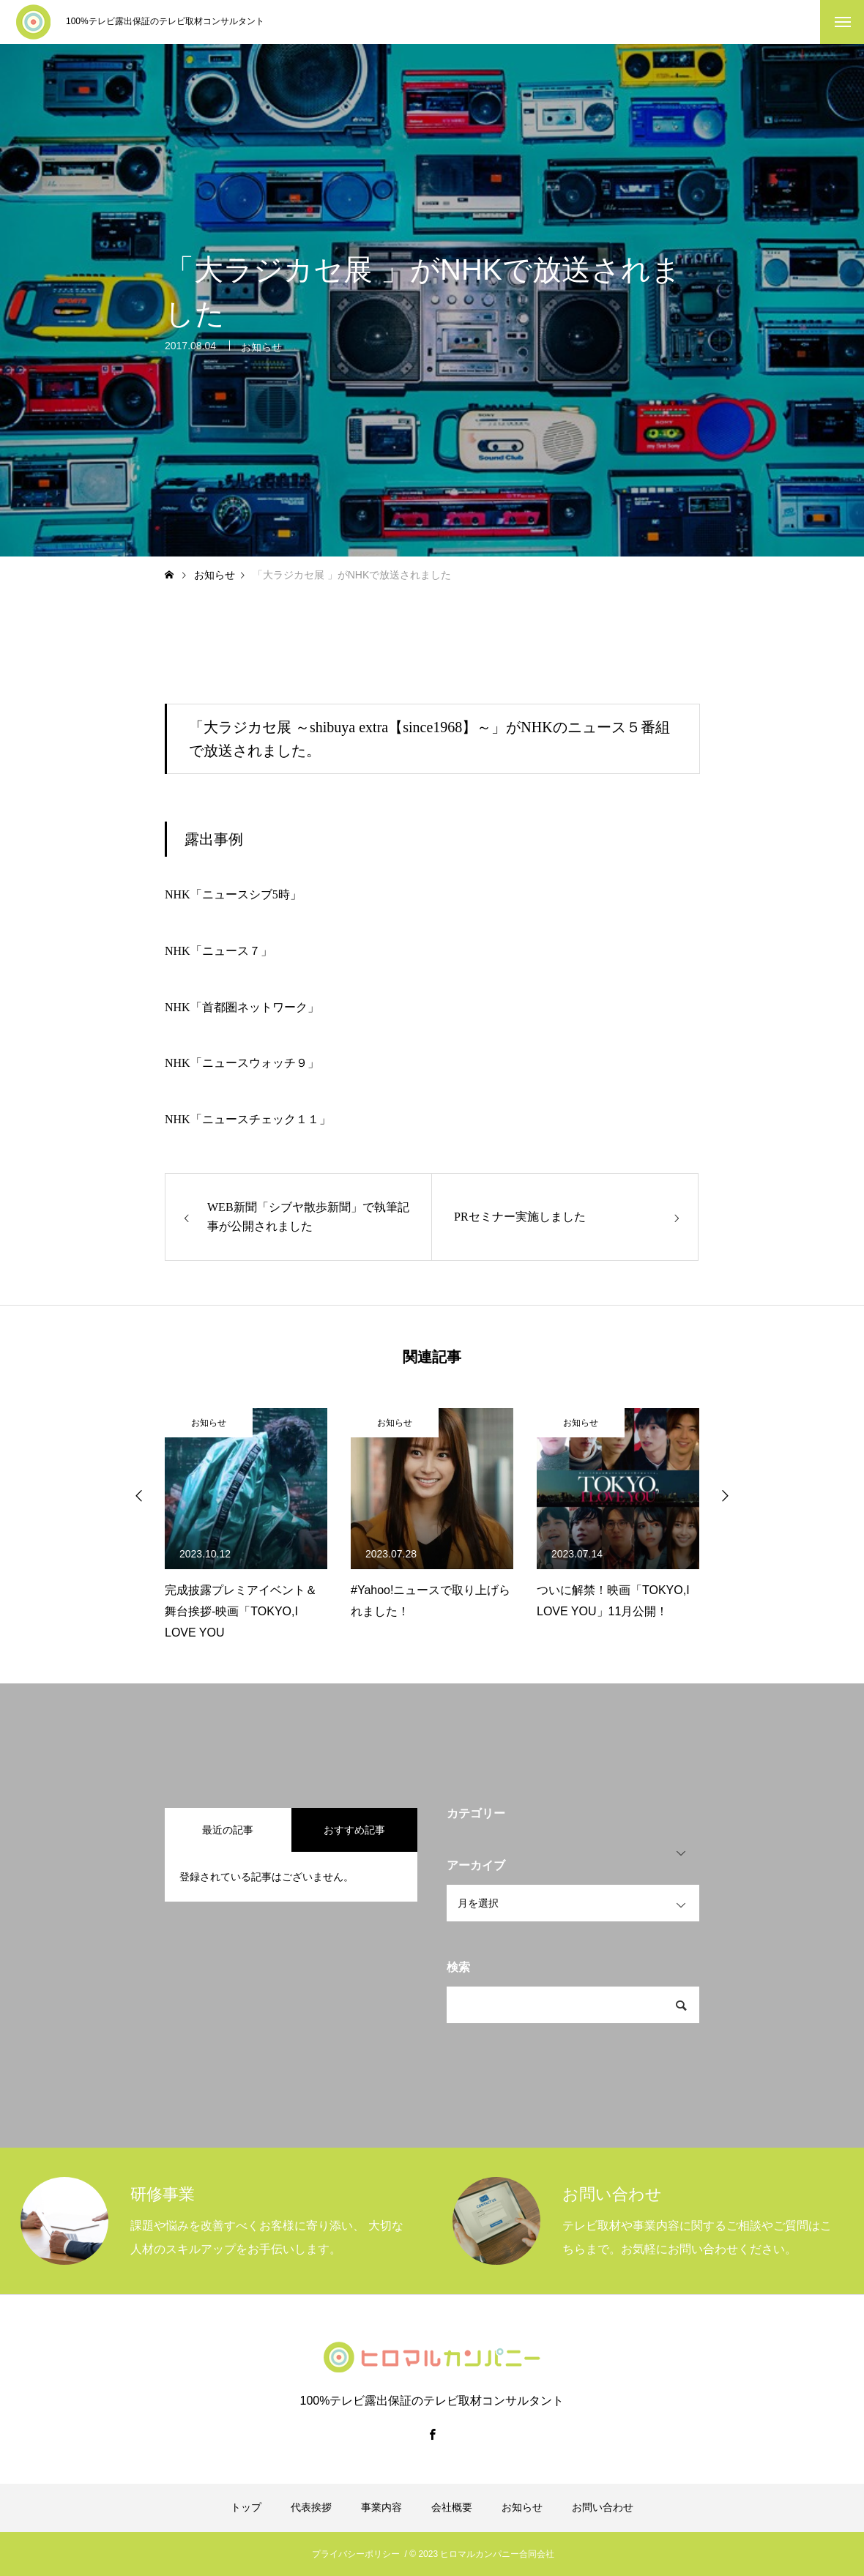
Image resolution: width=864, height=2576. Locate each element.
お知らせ (261, 355)
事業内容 (381, 2507)
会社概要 (451, 2507)
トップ (246, 2507)
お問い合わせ (602, 2507)
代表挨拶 (311, 2507)
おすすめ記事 (354, 1830)
